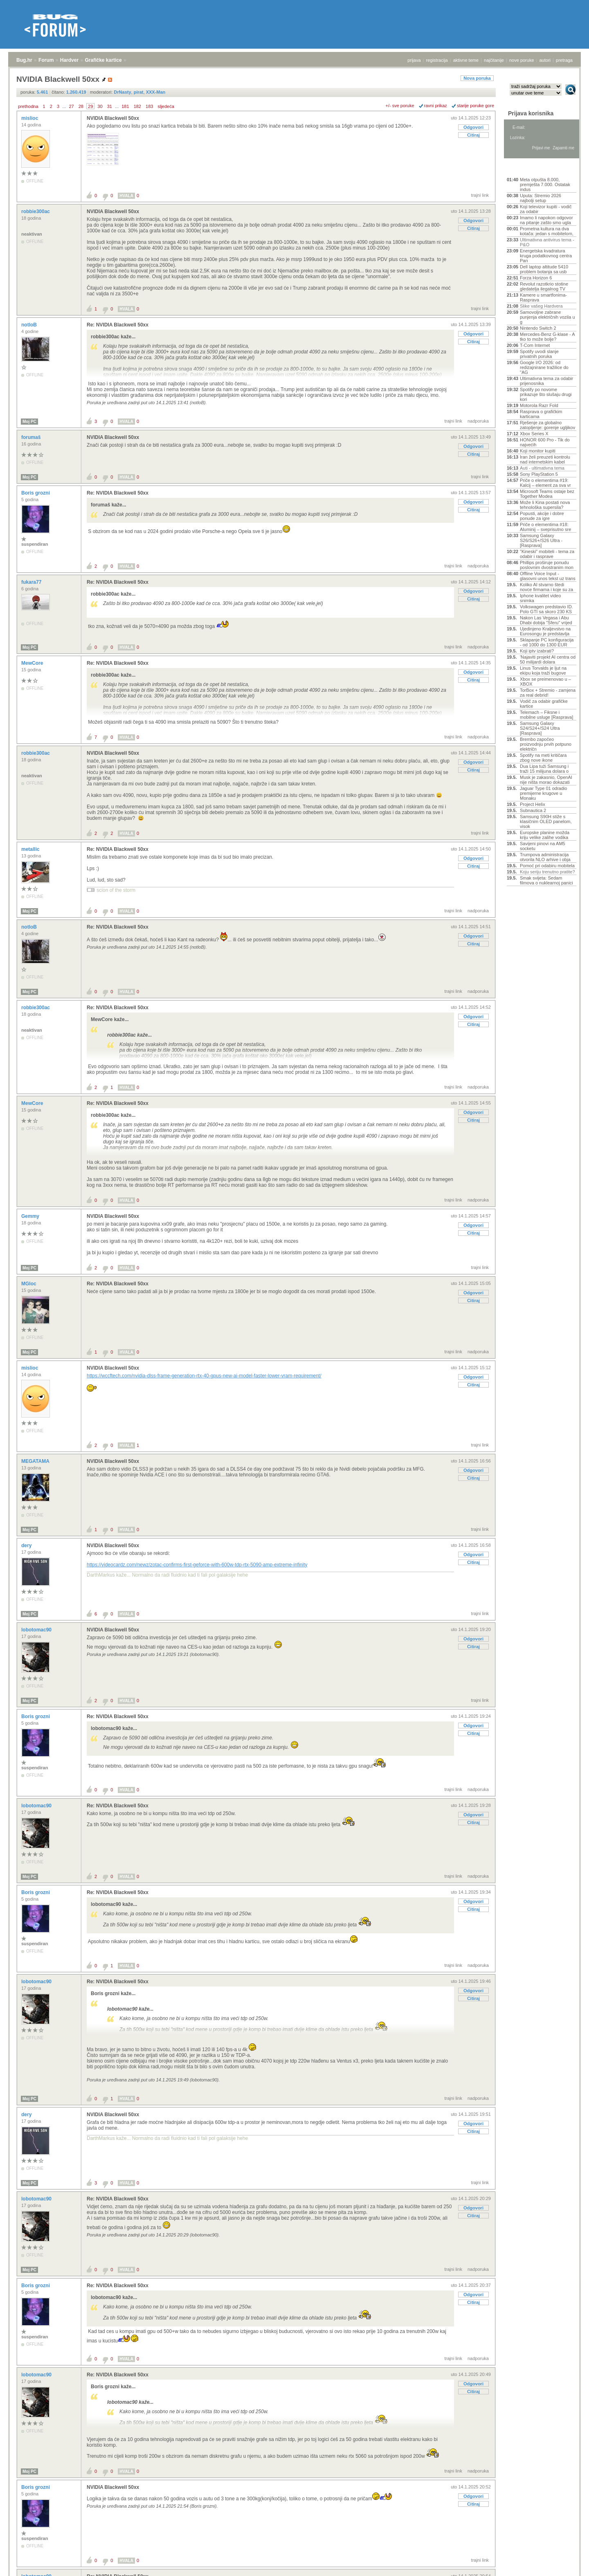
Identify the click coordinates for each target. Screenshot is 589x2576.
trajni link (480, 195)
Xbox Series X (534, 433)
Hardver (69, 60)
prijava (413, 60)
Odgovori (473, 127)
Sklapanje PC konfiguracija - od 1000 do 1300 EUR (546, 642)
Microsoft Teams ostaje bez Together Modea (547, 494)
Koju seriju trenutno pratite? (547, 871)
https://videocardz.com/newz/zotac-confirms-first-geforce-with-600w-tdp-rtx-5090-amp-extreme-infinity (197, 1565)
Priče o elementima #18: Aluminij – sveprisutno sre (545, 527)
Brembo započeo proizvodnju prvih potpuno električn (545, 744)
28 (81, 106)
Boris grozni (36, 493)
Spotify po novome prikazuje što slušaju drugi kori (546, 394)
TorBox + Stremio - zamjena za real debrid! (548, 692)
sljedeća (165, 106)
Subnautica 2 (533, 810)
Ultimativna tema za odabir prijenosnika (546, 381)
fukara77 (32, 582)
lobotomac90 (37, 1630)
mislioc (30, 118)
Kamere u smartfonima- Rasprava (543, 297)
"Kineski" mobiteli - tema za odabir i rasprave (547, 554)
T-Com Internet (535, 345)
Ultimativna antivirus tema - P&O (547, 242)
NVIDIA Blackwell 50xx (113, 118)
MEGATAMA (36, 1461)
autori (545, 60)
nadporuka (478, 420)
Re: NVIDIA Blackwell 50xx (117, 325)
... (64, 106)
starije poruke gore (475, 105)
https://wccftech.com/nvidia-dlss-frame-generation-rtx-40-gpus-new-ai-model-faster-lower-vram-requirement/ (204, 1376)
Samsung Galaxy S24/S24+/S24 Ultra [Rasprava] (540, 728)
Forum (46, 60)
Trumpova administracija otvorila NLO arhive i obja (545, 857)
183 (149, 106)
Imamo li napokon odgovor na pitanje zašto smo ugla (546, 220)
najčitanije (494, 60)
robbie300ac (36, 211)
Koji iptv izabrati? (537, 650)
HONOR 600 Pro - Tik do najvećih (545, 442)
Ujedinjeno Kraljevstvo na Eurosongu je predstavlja (545, 631)
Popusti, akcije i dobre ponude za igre (542, 516)
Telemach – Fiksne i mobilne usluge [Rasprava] (546, 715)
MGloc (29, 1284)
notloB (29, 325)
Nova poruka (477, 78)
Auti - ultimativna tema (542, 468)
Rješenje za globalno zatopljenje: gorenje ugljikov (547, 425)
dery (27, 1545)
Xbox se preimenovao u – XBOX (545, 681)
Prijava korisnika (530, 113)
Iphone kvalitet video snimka (540, 598)
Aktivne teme (526, 168)
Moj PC (29, 421)
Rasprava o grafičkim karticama (541, 414)
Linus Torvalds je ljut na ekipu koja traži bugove (543, 670)
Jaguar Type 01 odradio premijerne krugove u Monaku (543, 793)
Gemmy (30, 1216)
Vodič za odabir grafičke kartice (544, 704)
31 (109, 106)
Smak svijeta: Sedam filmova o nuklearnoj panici (546, 880)
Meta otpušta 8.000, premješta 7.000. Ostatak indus (545, 184)
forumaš (31, 437)
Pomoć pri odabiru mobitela (547, 865)
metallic (31, 849)
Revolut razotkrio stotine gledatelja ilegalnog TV (544, 286)
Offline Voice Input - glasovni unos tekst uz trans (548, 576)
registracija (437, 60)
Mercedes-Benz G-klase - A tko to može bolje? (547, 337)
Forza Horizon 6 (536, 277)
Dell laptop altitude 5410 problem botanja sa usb (544, 269)
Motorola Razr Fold (539, 405)
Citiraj (473, 135)
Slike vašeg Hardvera (541, 306)
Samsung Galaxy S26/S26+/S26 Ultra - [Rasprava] (541, 540)
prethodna (28, 106)
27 (71, 106)
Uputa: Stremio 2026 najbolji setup (540, 198)
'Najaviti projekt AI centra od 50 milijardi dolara (548, 659)
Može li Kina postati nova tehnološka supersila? (545, 505)
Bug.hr (24, 60)
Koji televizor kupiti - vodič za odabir (546, 209)
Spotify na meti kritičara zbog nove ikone (543, 758)
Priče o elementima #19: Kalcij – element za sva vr (545, 483)
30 (99, 106)
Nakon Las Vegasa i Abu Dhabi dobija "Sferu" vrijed (546, 620)
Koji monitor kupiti (537, 450)
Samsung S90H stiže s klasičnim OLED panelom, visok (546, 821)
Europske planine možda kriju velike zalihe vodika (544, 835)
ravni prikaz (435, 105)
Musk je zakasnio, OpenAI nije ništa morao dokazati (546, 780)
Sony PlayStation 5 (539, 474)
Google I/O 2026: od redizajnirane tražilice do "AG (544, 367)
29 (90, 106)
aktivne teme (466, 60)
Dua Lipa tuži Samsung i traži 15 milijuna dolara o (544, 769)
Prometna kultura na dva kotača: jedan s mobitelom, (546, 231)
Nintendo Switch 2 (538, 328)
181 (125, 106)
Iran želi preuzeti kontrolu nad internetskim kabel (545, 459)
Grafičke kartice (103, 60)
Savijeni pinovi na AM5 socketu (542, 846)
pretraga (564, 60)
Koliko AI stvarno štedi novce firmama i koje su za (546, 587)
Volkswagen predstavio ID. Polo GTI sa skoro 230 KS (546, 609)
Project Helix (532, 804)
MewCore (33, 663)
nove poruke (521, 60)
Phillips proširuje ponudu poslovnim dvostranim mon (546, 565)
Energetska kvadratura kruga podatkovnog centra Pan (546, 255)
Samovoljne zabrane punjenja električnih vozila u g (547, 317)
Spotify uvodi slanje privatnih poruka (539, 354)
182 (137, 106)
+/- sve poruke (400, 105)
